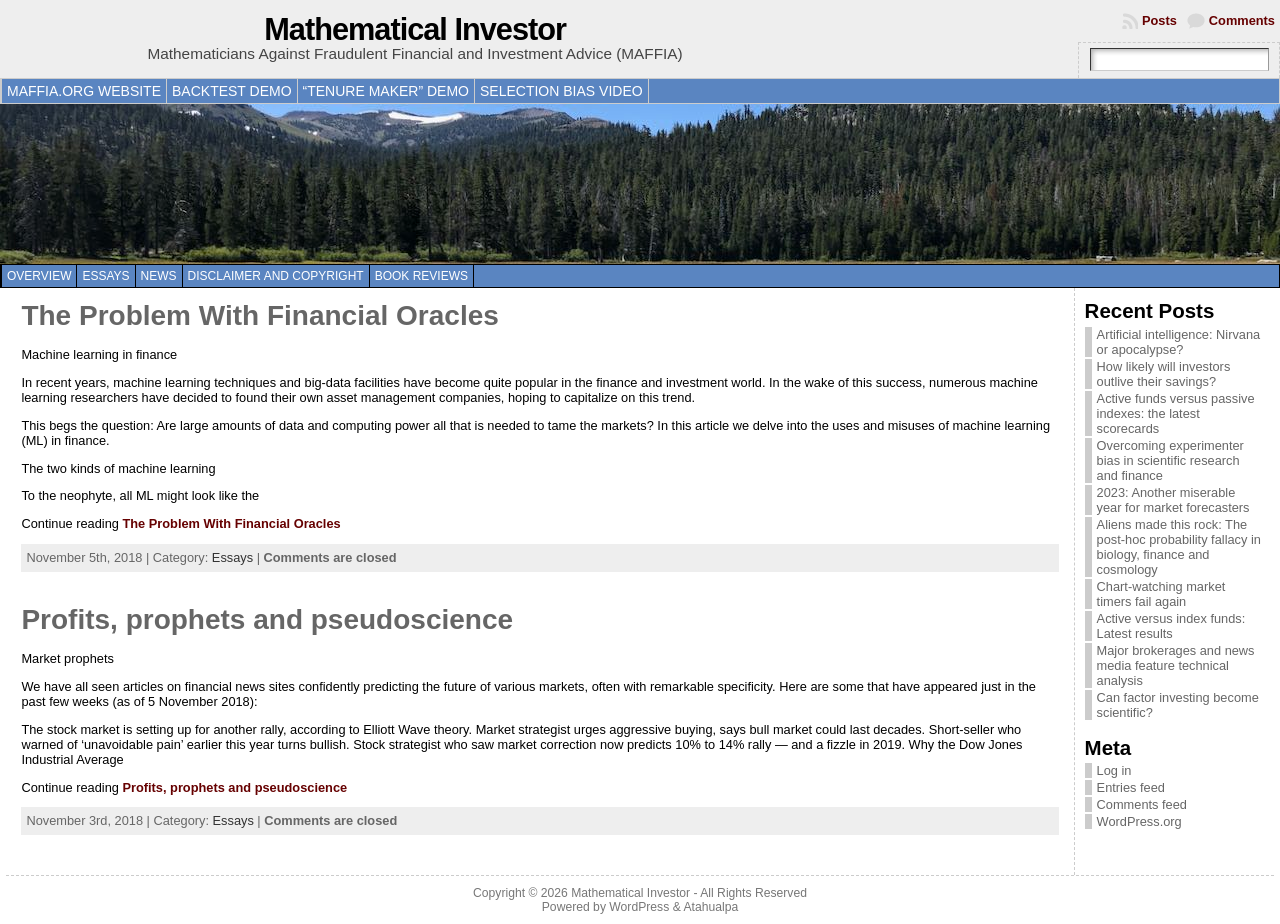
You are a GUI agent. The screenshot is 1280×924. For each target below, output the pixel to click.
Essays (105, 276)
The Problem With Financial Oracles (259, 315)
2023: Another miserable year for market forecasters (1173, 500)
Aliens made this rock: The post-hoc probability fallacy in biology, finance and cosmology (1179, 547)
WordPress (639, 907)
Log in (1114, 770)
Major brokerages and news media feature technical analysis (1176, 665)
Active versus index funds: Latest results (1171, 626)
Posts (1159, 20)
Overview (39, 276)
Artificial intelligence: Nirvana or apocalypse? (1179, 342)
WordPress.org (1139, 821)
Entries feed (1131, 787)
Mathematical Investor (415, 29)
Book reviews (421, 276)
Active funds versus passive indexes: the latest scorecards (1176, 413)
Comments (1242, 20)
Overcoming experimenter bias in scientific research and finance (1170, 460)
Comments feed (1142, 804)
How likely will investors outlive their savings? (1164, 374)
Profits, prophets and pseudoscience (267, 619)
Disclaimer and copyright (276, 276)
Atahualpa (710, 907)
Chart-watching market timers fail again (1161, 594)
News (159, 276)
